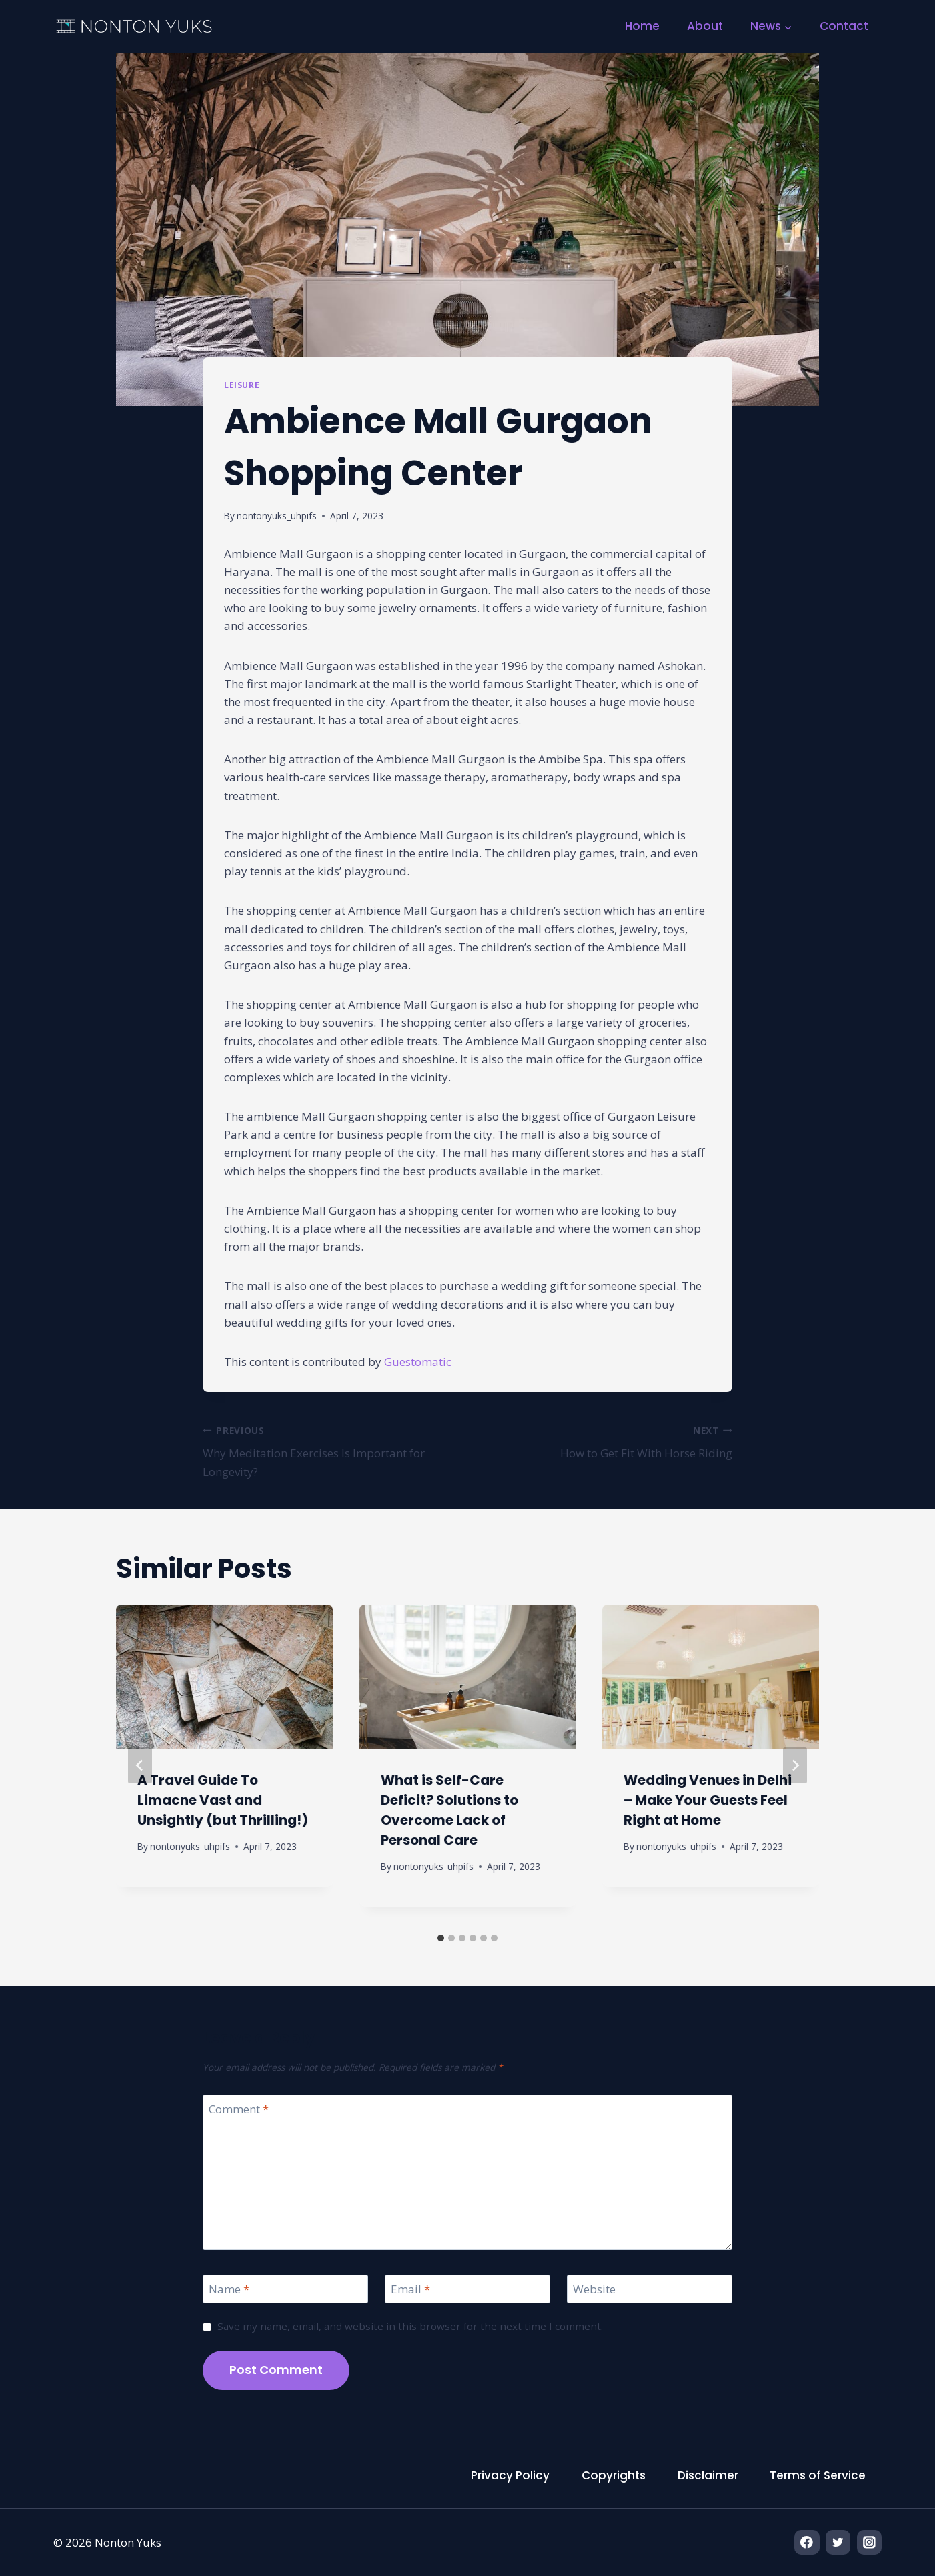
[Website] (649, 2289)
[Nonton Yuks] (135, 27)
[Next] (795, 1765)
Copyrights (614, 2475)
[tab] (440, 1938)
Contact (844, 26)
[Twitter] (838, 2542)
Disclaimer (708, 2475)
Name (229, 2289)
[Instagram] (869, 2542)
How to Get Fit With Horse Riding (605, 1441)
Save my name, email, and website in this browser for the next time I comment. (410, 2326)
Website (594, 2289)
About (705, 26)
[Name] (285, 2289)
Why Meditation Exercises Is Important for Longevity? (329, 1450)
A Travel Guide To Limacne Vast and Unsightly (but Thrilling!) (222, 1800)
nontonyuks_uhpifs (277, 515)
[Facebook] (806, 2542)
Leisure (241, 384)
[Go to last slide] (140, 1765)
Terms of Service (818, 2475)
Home (642, 26)
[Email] (467, 2289)
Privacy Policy (510, 2475)
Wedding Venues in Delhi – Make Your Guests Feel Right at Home (708, 1800)
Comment (239, 2109)
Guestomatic (417, 1361)
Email (410, 2289)
